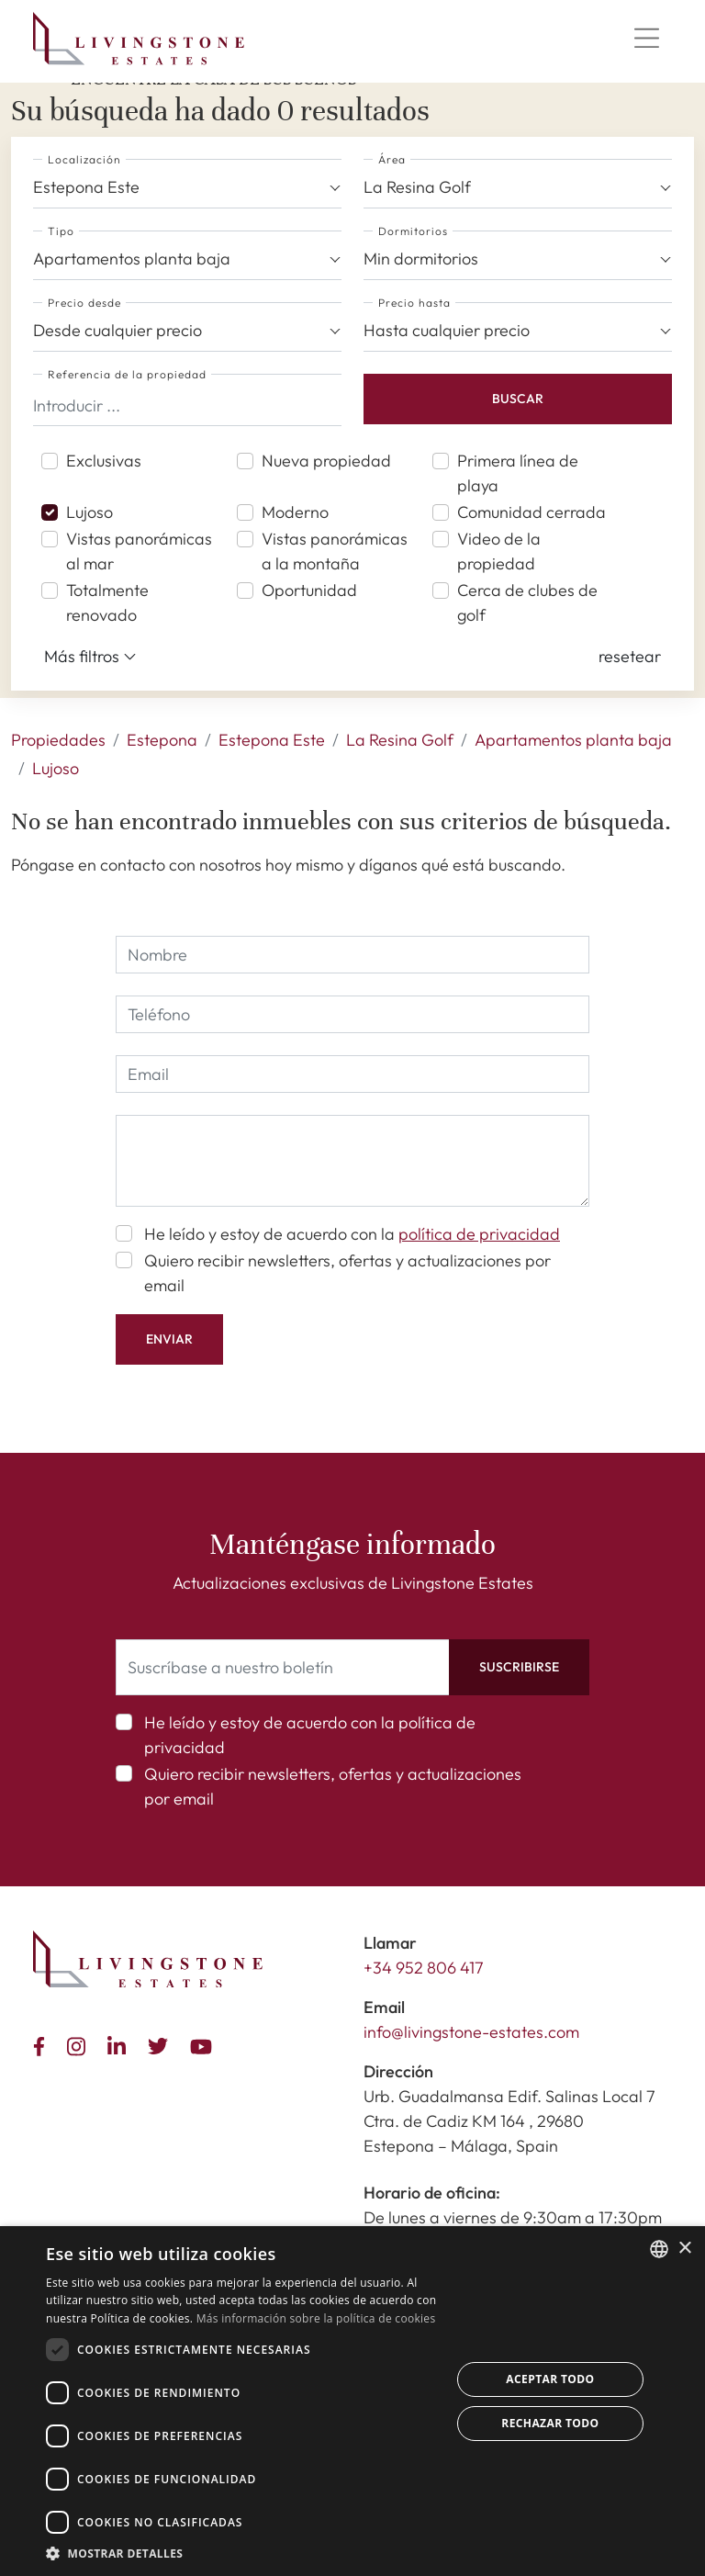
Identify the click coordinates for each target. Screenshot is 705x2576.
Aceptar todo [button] (550, 2379)
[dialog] (352, 2401)
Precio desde (84, 302)
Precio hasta (414, 302)
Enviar (169, 1339)
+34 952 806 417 (424, 1967)
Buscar (517, 398)
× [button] (684, 2248)
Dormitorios (413, 231)
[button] (630, 656)
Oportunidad (309, 590)
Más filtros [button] (90, 657)
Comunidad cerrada (531, 512)
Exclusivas (103, 460)
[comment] (352, 1161)
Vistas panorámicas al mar (139, 551)
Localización (84, 159)
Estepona (162, 739)
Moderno (295, 512)
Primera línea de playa (517, 473)
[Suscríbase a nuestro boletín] (283, 1667)
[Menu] (646, 38)
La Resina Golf (399, 739)
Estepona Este (271, 739)
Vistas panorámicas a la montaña (335, 551)
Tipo (61, 231)
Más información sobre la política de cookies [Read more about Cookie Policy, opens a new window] (316, 2318)
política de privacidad (479, 1233)
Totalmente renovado (107, 602)
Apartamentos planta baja (573, 739)
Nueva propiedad (326, 460)
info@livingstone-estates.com (471, 2031)
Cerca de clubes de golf (527, 602)
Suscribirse (519, 1667)
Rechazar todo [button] (550, 2423)
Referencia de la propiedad (127, 374)
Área (392, 159)
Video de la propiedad (499, 551)
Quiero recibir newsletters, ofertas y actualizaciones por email (347, 1273)
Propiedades (58, 739)
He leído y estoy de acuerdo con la (352, 1233)
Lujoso (89, 512)
